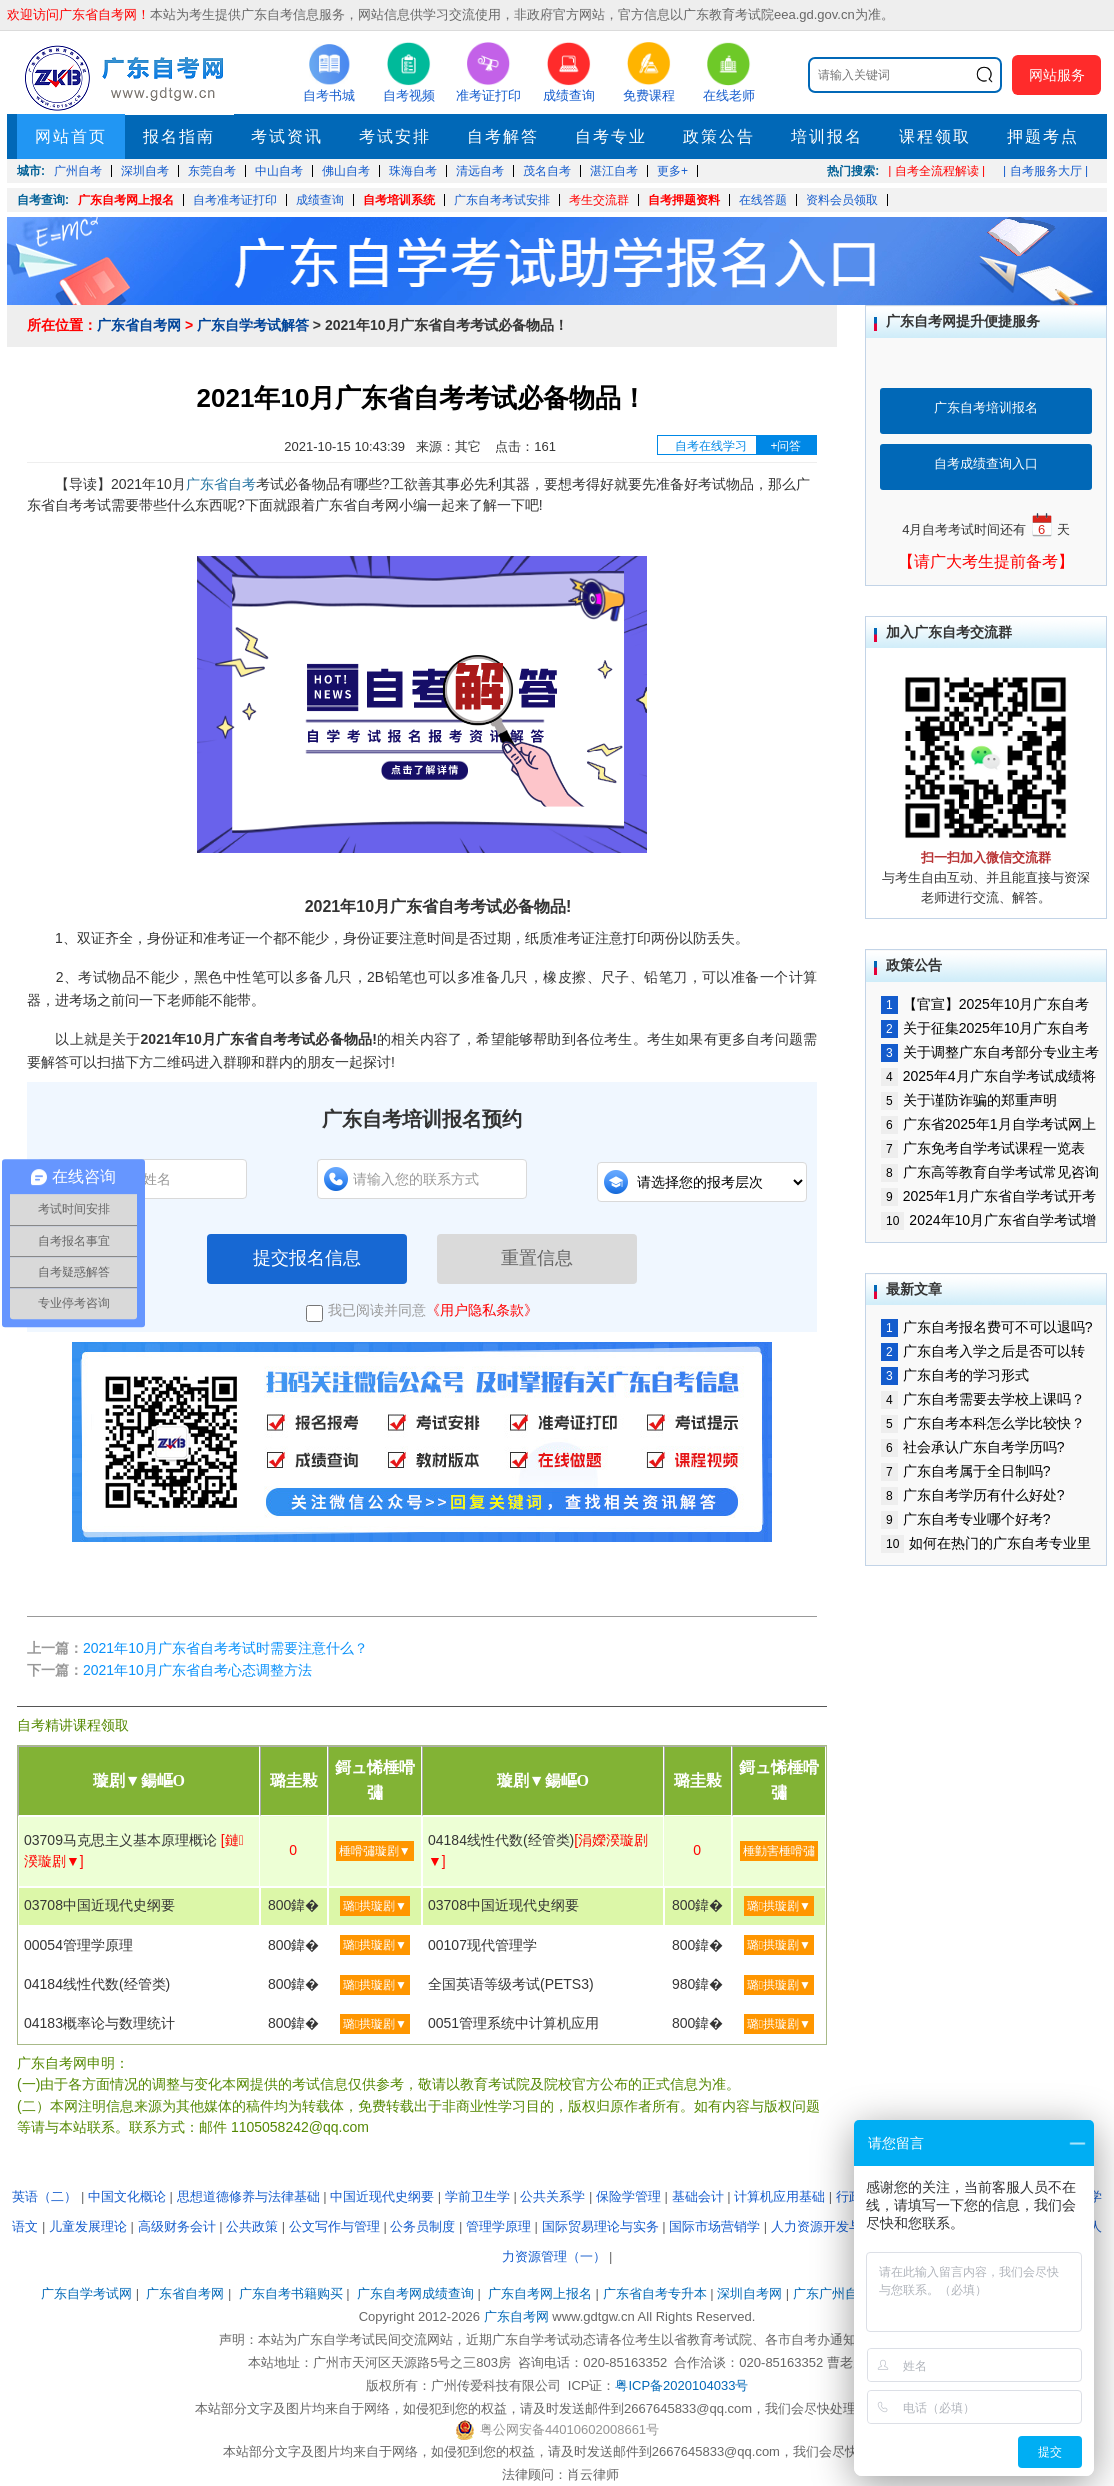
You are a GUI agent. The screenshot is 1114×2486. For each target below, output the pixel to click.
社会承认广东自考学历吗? (972, 1447)
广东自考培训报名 (986, 407)
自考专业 (611, 136)
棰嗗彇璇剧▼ (375, 1851)
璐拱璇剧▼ (375, 1906)
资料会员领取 (842, 200)
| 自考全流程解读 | (936, 171)
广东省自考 (221, 484)
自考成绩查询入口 (986, 463)
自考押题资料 (684, 200)
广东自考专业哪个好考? (965, 1519)
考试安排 (395, 136)
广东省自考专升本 (655, 2293)
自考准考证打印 (235, 200)
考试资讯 (287, 136)
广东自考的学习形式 (955, 1375)
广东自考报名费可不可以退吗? (986, 1327)
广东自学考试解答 (253, 325)
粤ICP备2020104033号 (681, 2385)
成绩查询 (320, 200)
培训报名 (827, 136)
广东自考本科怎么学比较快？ (983, 1423)
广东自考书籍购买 (291, 2293)
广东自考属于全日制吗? (965, 1471)
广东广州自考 (832, 2293)
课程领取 (935, 136)
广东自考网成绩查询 (415, 2293)
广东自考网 (516, 2316)
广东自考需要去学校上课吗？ (983, 1399)
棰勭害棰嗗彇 (779, 1851)
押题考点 (1043, 136)
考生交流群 (599, 200)
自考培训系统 (399, 200)
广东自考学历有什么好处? (972, 1495)
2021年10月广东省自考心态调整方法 (197, 1670)
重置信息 (537, 1258)
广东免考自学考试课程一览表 (983, 1148)
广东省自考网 (139, 325)
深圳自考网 (749, 2293)
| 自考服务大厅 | (1045, 171)
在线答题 (763, 200)
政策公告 (719, 136)
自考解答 (503, 136)
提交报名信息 (307, 1258)
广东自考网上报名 (126, 200)
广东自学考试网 (86, 2293)
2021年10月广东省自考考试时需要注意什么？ (225, 1648)
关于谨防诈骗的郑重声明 (969, 1100)
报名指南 (179, 136)
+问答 (785, 446)
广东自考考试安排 (502, 200)
